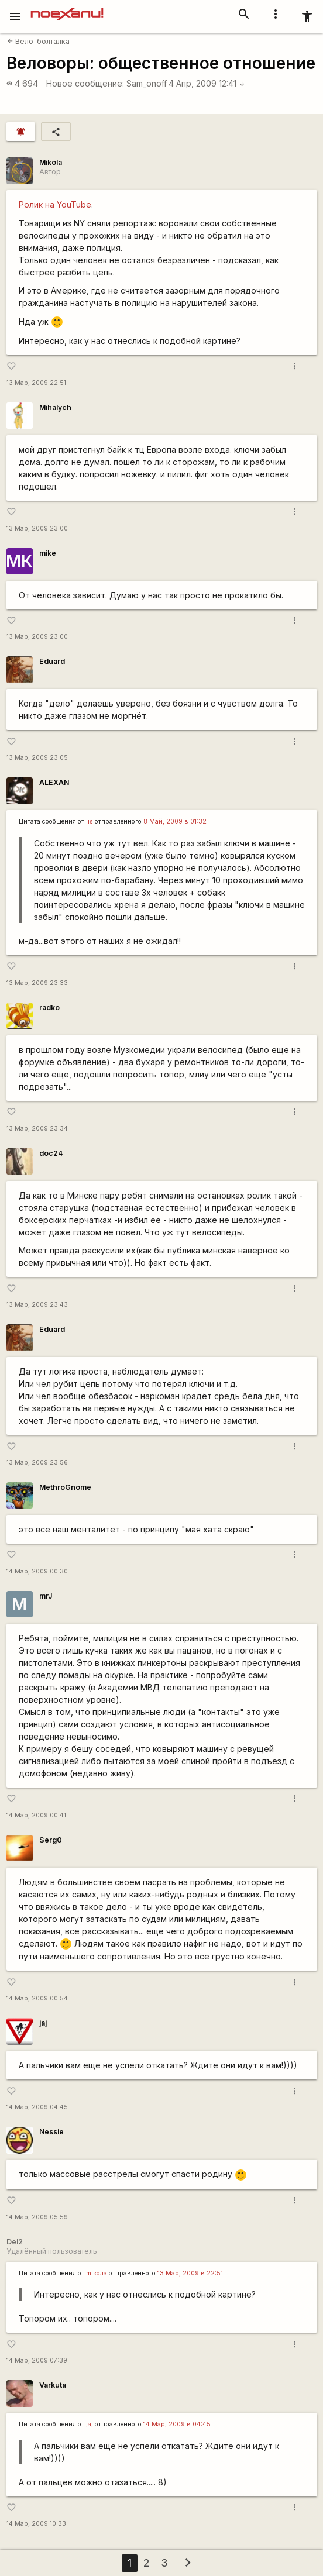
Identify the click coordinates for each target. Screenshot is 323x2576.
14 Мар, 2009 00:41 (36, 1815)
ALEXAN (54, 782)
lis (89, 821)
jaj (43, 2023)
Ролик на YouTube (55, 204)
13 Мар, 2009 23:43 (37, 1304)
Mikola (50, 162)
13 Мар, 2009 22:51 (36, 383)
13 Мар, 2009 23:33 (37, 983)
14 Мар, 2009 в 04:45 (177, 2424)
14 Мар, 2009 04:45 (37, 2107)
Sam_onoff (146, 83)
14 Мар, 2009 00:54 (37, 1998)
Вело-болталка (38, 41)
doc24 (51, 1153)
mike (47, 553)
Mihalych (55, 407)
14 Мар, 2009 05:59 (37, 2217)
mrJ (45, 1596)
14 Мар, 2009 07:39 (36, 2360)
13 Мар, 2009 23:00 (37, 528)
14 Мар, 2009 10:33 (36, 2523)
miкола (96, 2273)
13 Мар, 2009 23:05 (37, 758)
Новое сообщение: (85, 83)
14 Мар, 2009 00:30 (37, 1571)
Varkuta (52, 2385)
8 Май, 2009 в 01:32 (175, 821)
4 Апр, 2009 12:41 (207, 83)
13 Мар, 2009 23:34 (37, 1128)
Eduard (52, 661)
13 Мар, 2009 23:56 (37, 1462)
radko (49, 1007)
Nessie (51, 2131)
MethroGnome (65, 1487)
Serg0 (50, 1839)
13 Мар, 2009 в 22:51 (190, 2273)
